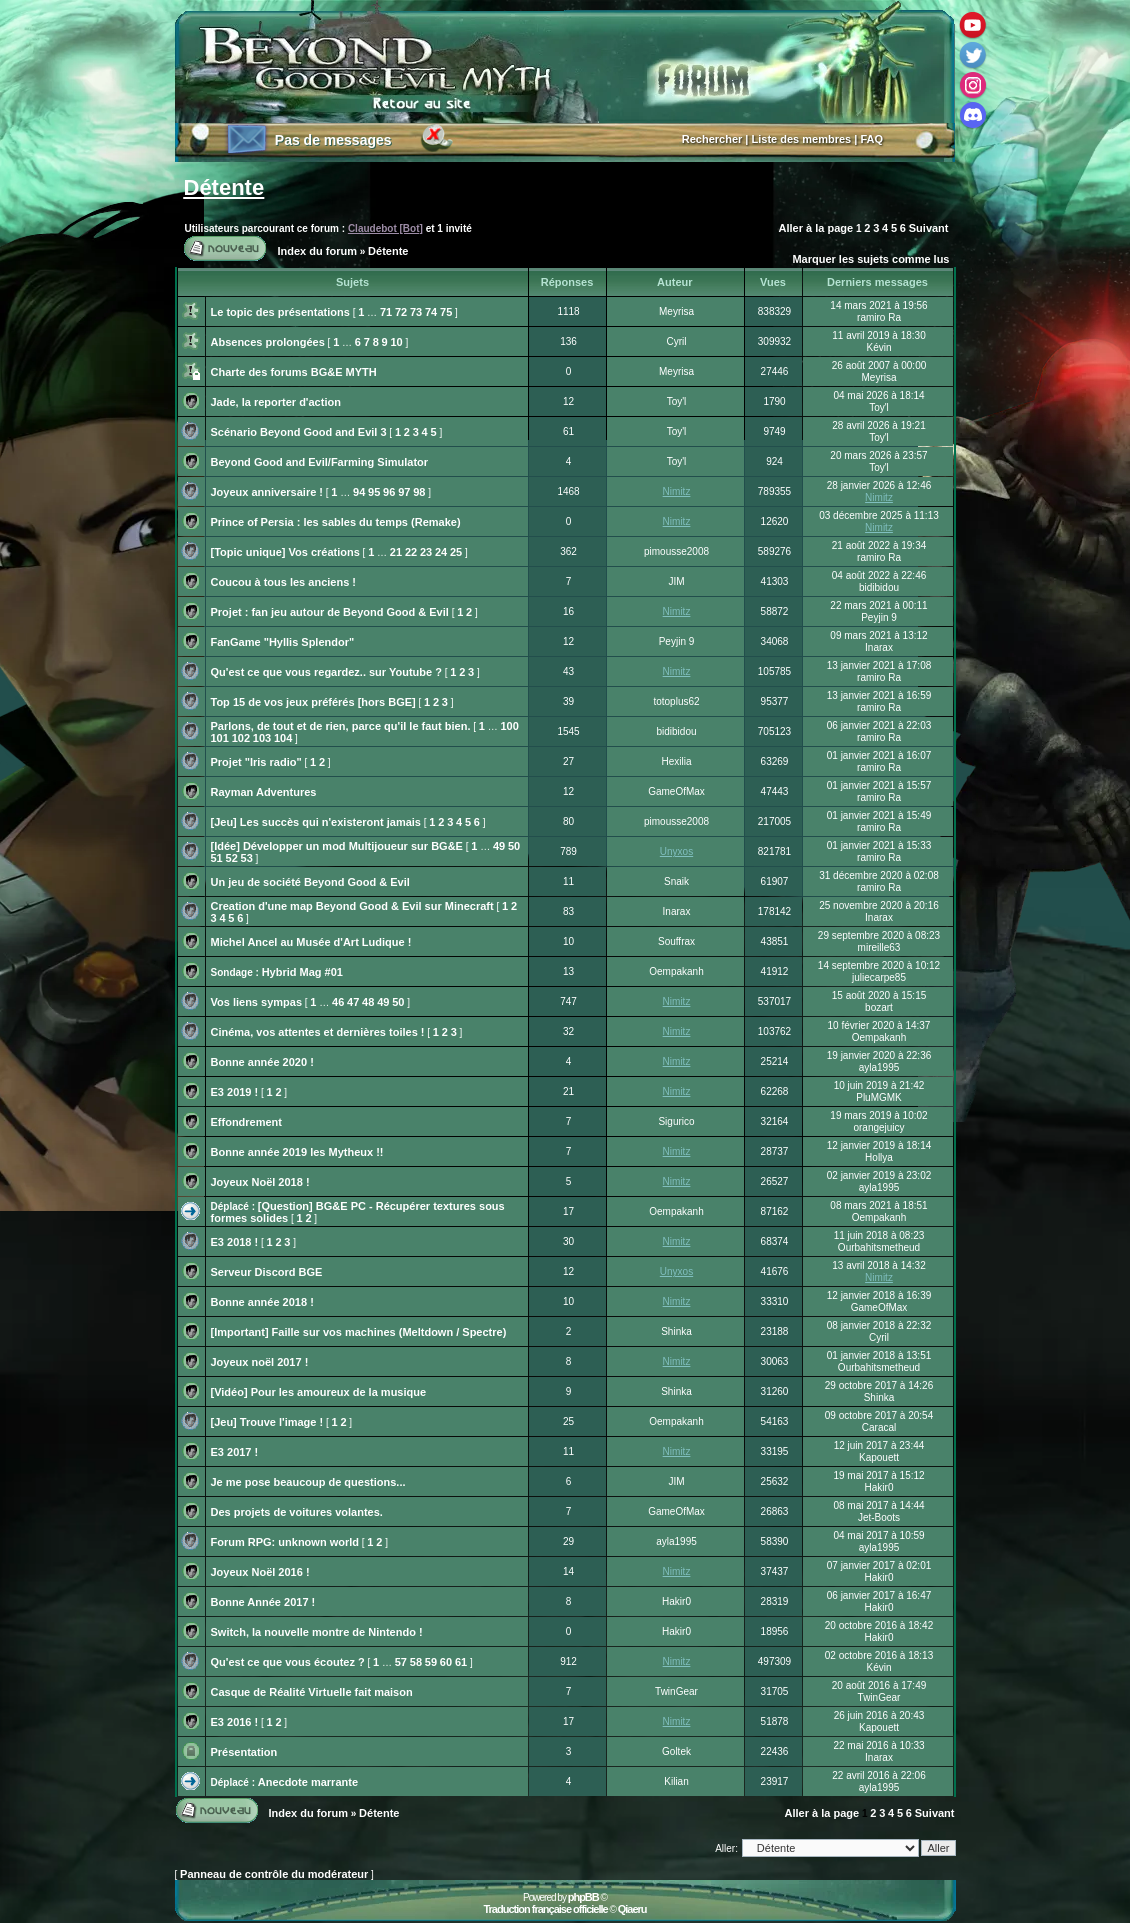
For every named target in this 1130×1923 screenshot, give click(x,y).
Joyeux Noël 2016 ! (260, 1572)
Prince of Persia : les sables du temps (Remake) (336, 522)
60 (446, 1662)
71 (386, 312)
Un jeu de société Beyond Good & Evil (310, 882)
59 (431, 1662)
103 (262, 738)
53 (247, 858)
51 (217, 858)
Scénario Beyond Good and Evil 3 (299, 432)
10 (396, 342)
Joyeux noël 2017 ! (260, 1362)
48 (368, 1002)
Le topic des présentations (280, 312)
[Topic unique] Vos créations (285, 552)
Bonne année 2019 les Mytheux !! (297, 1152)
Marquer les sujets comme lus (870, 259)
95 (374, 492)
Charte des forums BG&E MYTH (294, 372)
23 (426, 552)
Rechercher (712, 139)
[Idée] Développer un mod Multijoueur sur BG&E (337, 846)
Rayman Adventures (264, 792)
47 (353, 1002)
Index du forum (317, 251)
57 (401, 1662)
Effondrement (247, 1122)
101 (220, 738)
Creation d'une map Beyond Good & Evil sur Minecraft (352, 906)
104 (283, 738)
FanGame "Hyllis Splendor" (283, 642)
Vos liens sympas (257, 1002)
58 (416, 1662)
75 (446, 312)
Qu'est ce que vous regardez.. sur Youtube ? (326, 672)
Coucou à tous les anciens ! (283, 582)
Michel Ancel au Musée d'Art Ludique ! (311, 942)
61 (461, 1662)
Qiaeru (632, 1909)
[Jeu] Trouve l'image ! (267, 1422)
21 (396, 552)
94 (359, 492)
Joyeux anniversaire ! (267, 492)
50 (514, 846)
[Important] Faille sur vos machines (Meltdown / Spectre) (359, 1332)
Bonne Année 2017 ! (263, 1602)
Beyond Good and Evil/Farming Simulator (320, 462)
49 (499, 846)
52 (232, 858)
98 (419, 492)
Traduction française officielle (545, 1909)
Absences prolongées (268, 342)
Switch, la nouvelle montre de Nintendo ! (317, 1632)
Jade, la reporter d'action (276, 402)
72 (401, 312)
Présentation (244, 1752)
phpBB (583, 1897)
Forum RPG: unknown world (285, 1542)
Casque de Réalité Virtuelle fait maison (312, 1692)
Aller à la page (816, 228)
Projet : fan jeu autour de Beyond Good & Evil (330, 612)
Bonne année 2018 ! (262, 1302)
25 (456, 552)
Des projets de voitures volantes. (297, 1512)
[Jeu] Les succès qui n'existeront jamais (316, 822)
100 (509, 726)
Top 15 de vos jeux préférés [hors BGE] (313, 702)
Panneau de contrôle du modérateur (274, 1874)
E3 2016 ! (235, 1722)
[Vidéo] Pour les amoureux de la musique (319, 1392)
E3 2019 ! (235, 1092)
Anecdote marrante (308, 1782)
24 (441, 552)
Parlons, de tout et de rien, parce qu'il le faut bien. (341, 726)
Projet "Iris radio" (256, 762)
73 (416, 312)
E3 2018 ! (235, 1242)
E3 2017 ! (235, 1452)
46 (338, 1002)
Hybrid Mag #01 (302, 972)
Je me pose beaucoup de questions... (308, 1482)
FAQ (871, 139)
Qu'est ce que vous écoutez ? (288, 1662)
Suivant (929, 228)
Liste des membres (802, 139)
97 (404, 492)
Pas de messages (333, 140)
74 (431, 312)
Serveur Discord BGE (267, 1272)
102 (241, 738)
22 (411, 552)
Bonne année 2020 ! (262, 1062)
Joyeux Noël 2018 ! (260, 1182)
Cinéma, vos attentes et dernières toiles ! (318, 1032)
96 (389, 492)
